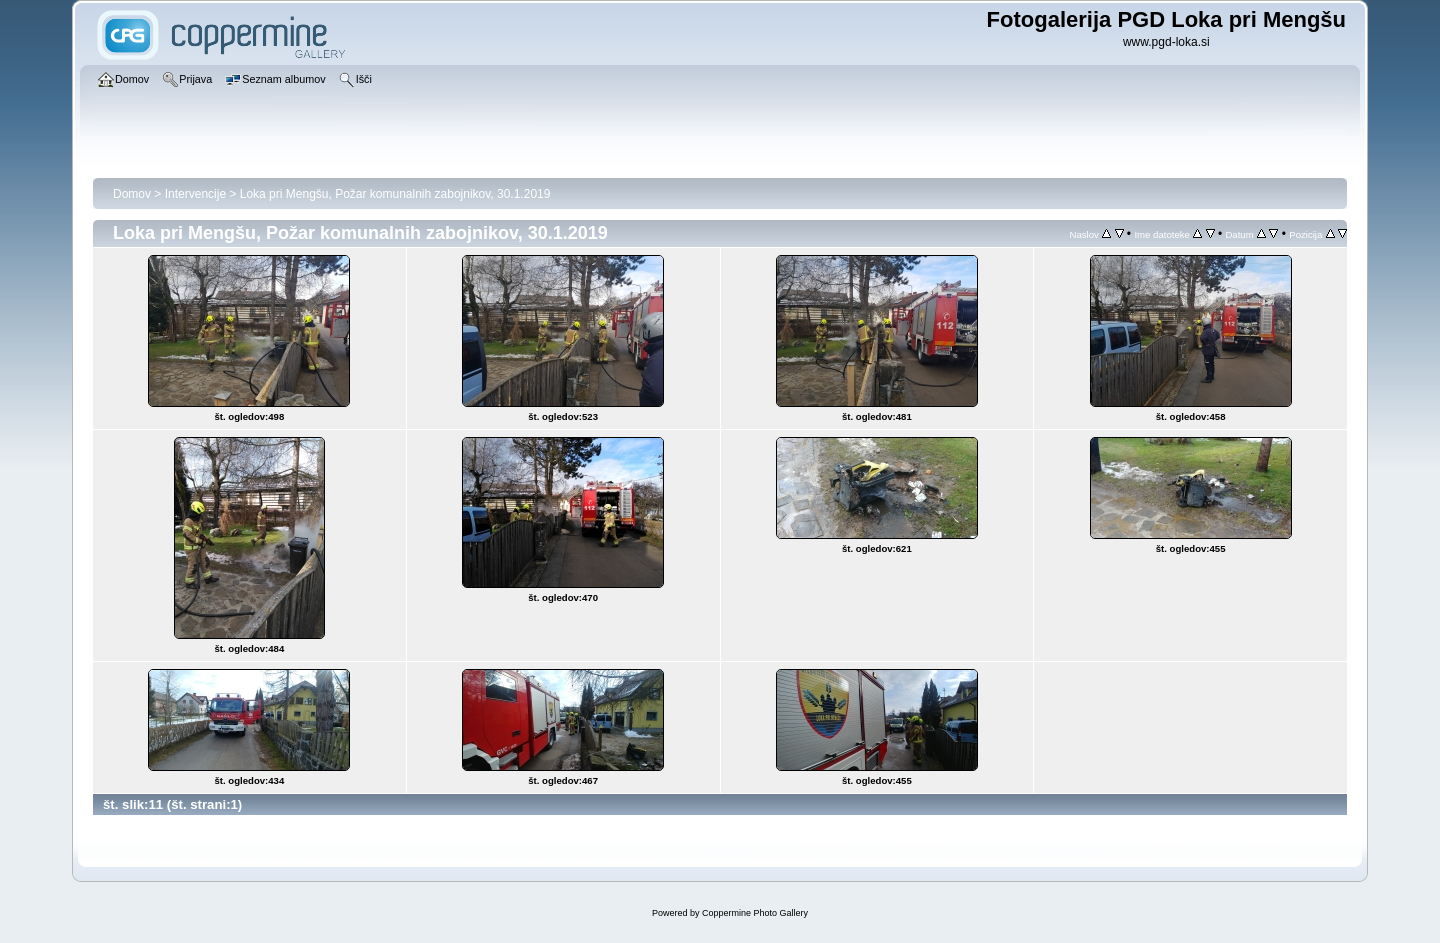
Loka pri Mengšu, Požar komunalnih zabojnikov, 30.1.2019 (395, 194)
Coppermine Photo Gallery (755, 913)
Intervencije (195, 194)
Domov (132, 194)
